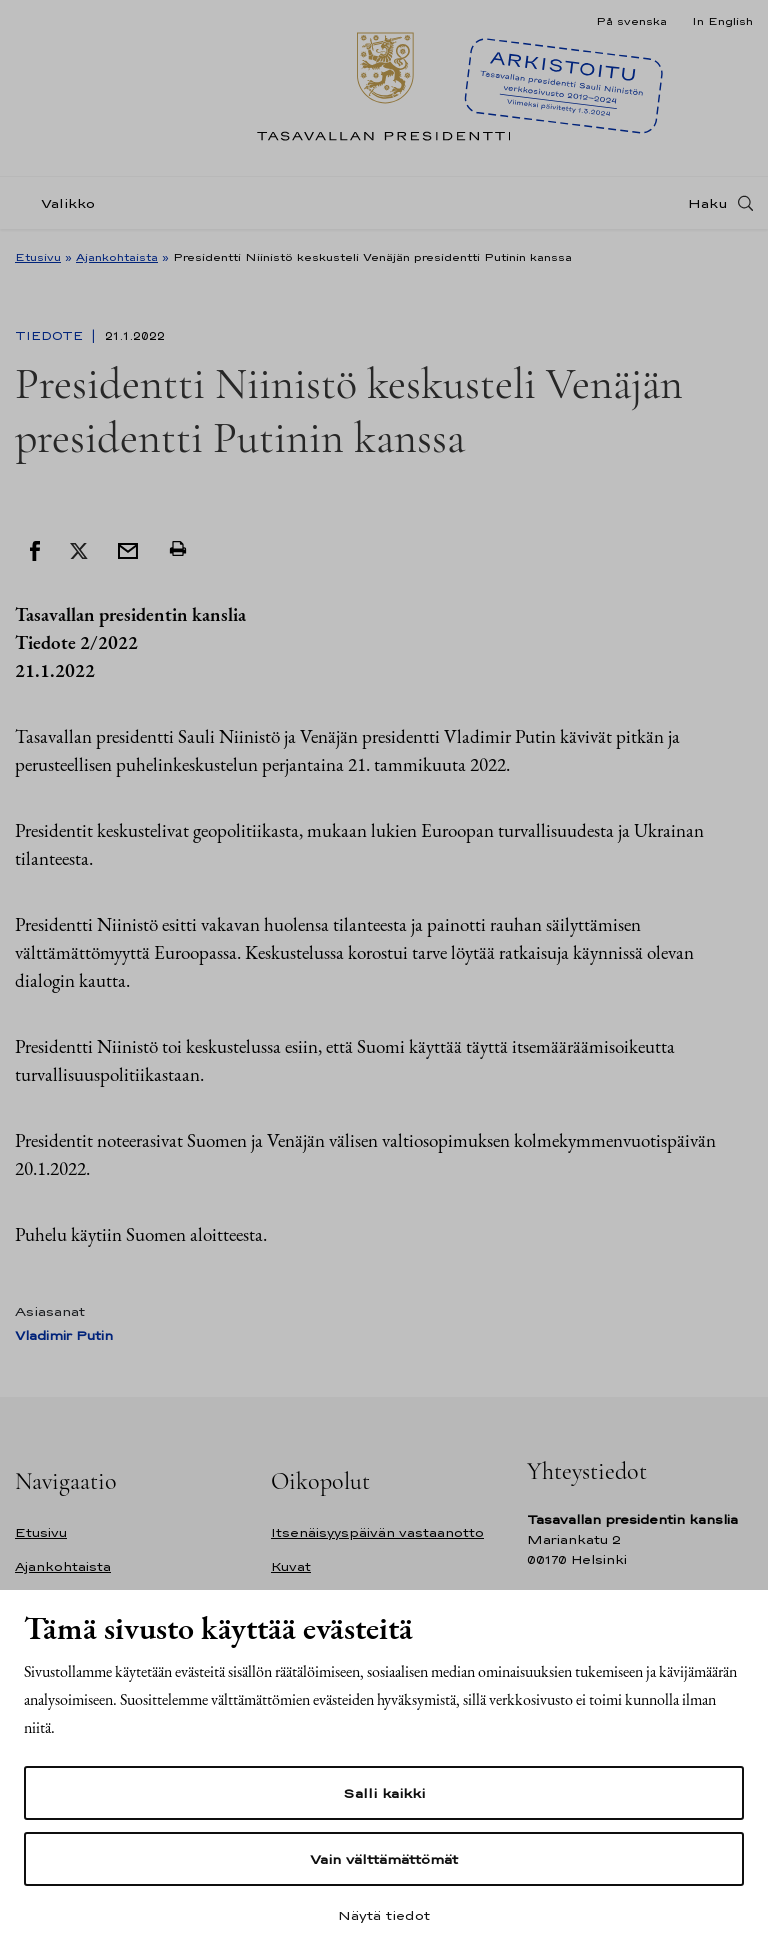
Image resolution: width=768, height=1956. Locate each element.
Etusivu (38, 257)
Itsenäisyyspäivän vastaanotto (377, 1532)
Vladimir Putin (64, 1335)
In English (722, 21)
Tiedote (51, 336)
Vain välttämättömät (384, 1859)
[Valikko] (61, 203)
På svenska (631, 21)
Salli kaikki (384, 1793)
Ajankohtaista (117, 257)
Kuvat (291, 1566)
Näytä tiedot (384, 1915)
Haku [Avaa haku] (708, 203)
